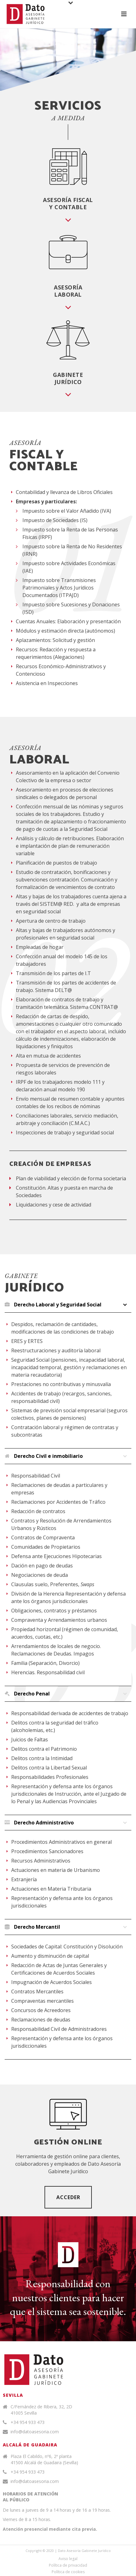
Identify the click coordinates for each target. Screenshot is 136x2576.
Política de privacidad (68, 2565)
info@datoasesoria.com (35, 2432)
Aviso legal (68, 2558)
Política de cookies (68, 2571)
